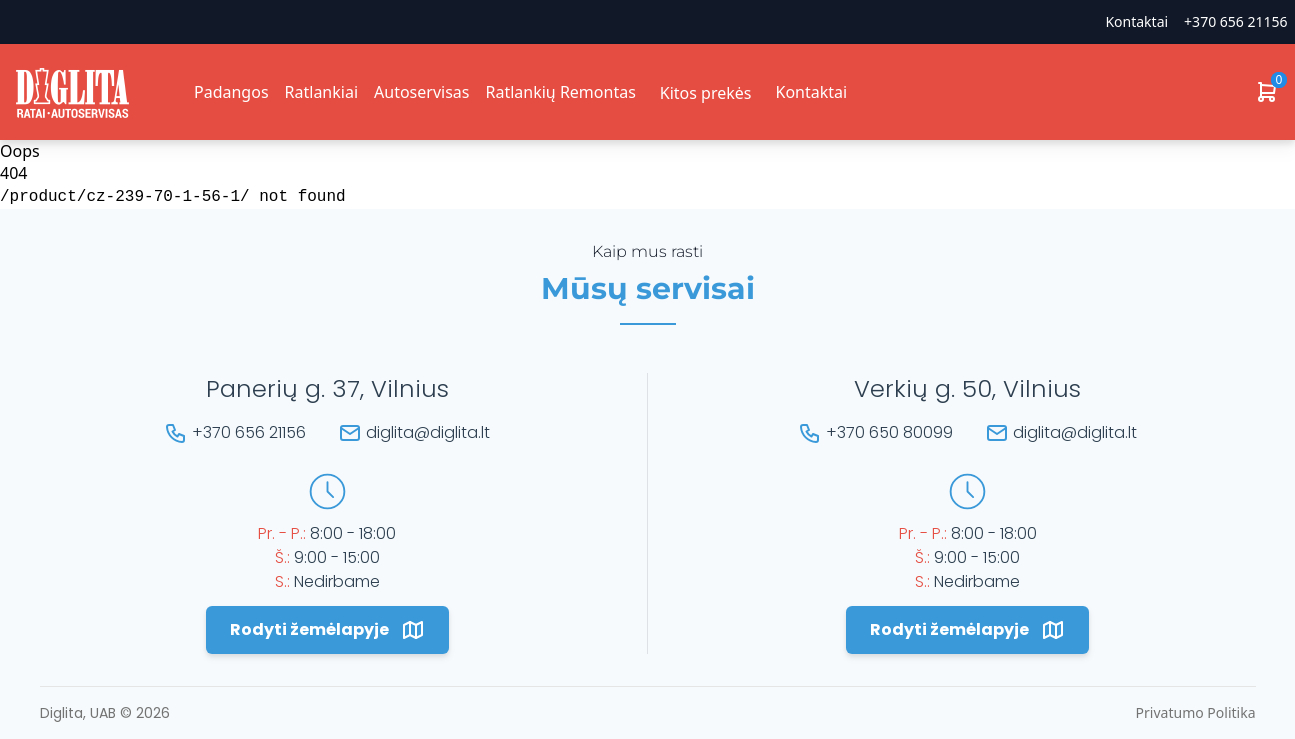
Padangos (231, 92)
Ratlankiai (321, 92)
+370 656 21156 (1235, 21)
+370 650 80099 (889, 432)
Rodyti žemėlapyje (327, 630)
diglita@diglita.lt (428, 432)
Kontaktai (1136, 21)
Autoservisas (421, 92)
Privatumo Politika (1196, 712)
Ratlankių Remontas (560, 92)
